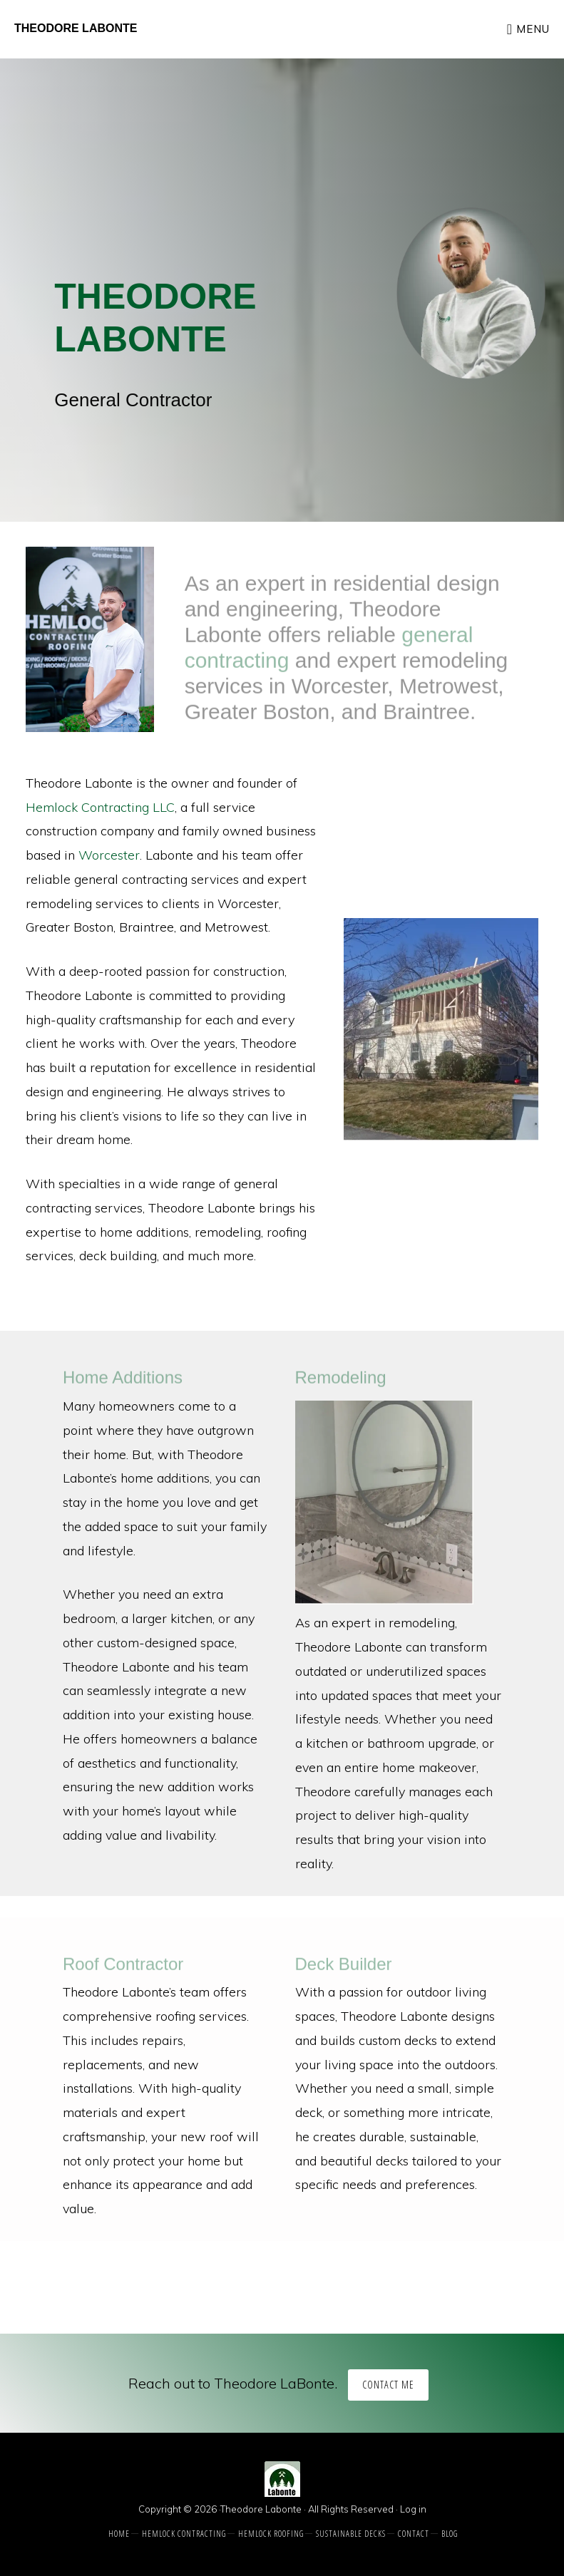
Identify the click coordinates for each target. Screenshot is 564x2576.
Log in (413, 2509)
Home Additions (123, 1381)
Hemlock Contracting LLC (100, 807)
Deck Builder (343, 1967)
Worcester (109, 855)
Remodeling (340, 1381)
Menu (533, 29)
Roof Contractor (123, 1967)
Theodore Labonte (75, 28)
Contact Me (388, 2384)
